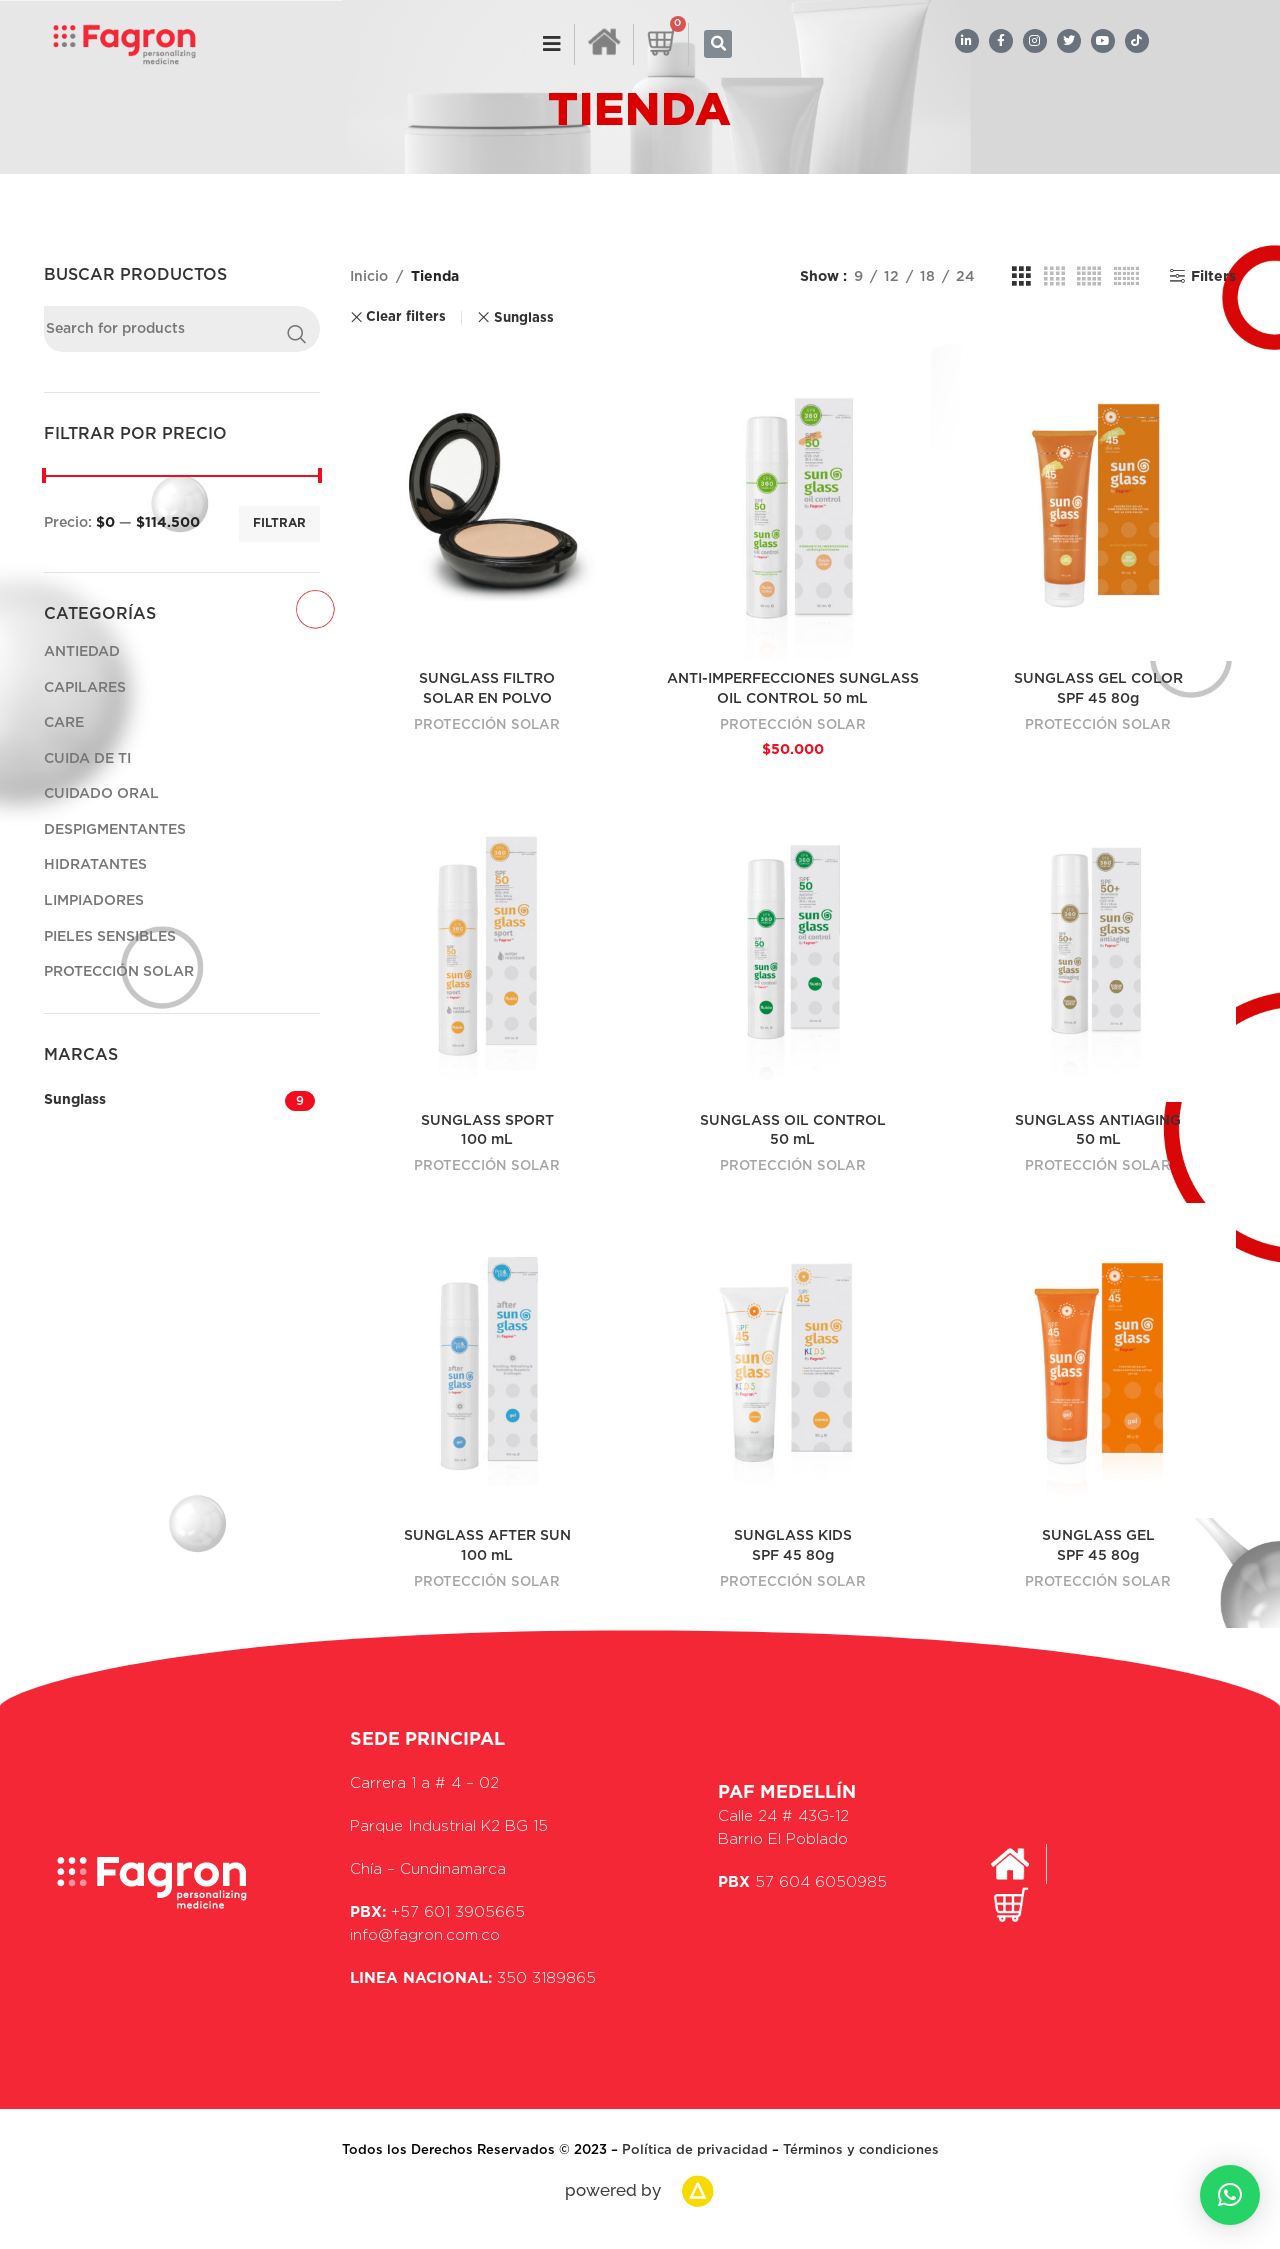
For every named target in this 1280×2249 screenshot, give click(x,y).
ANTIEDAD (82, 652)
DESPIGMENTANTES (115, 830)
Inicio (369, 277)
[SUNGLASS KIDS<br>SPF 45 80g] (793, 1360)
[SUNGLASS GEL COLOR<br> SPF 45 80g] (1099, 503)
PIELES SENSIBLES (110, 937)
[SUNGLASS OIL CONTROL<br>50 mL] (793, 945)
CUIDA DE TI (87, 759)
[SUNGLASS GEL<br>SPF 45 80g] (1099, 1360)
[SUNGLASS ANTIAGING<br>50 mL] (1099, 945)
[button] (718, 44)
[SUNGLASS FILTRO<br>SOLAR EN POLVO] (488, 503)
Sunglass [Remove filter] (524, 318)
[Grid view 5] (1089, 277)
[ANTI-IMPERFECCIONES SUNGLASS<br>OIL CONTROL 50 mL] (793, 503)
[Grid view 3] (1021, 277)
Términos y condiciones (861, 2150)
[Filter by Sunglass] (162, 1101)
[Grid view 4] (1054, 277)
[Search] (182, 329)
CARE (64, 723)
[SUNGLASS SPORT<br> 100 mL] (488, 945)
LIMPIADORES (94, 901)
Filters (1213, 277)
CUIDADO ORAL (101, 794)
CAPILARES (85, 688)
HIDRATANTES (95, 865)
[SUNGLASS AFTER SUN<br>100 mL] (488, 1360)
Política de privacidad (697, 2150)
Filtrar (279, 523)
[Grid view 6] (1126, 277)
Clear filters (406, 317)
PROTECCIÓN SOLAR (119, 972)
